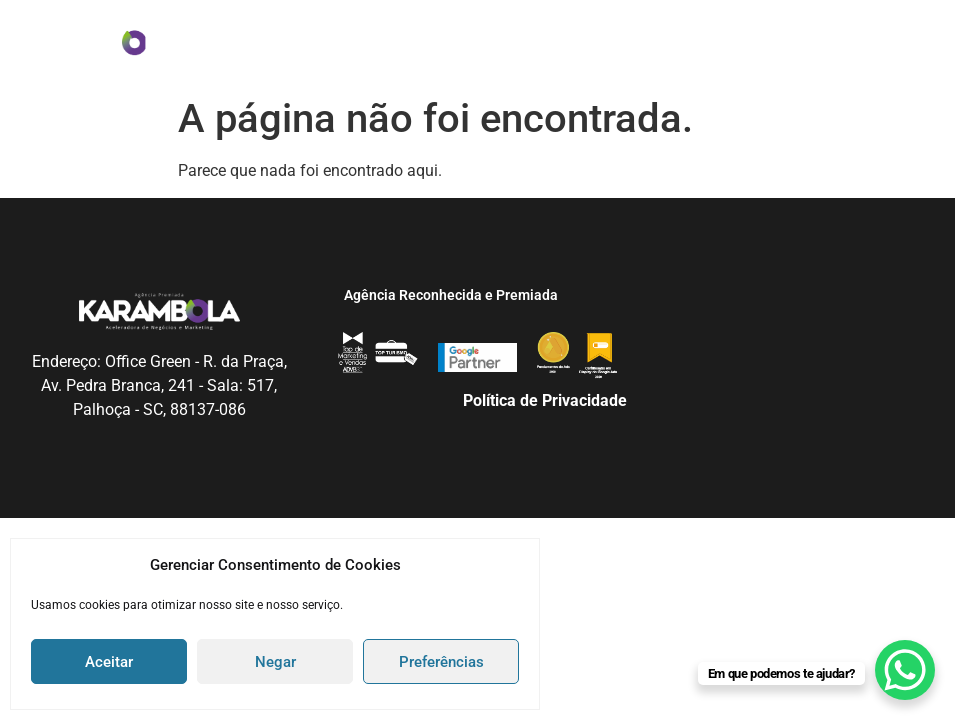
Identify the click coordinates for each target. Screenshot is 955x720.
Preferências (441, 662)
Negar (275, 662)
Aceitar (109, 662)
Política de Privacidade (545, 400)
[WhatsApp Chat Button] (905, 670)
